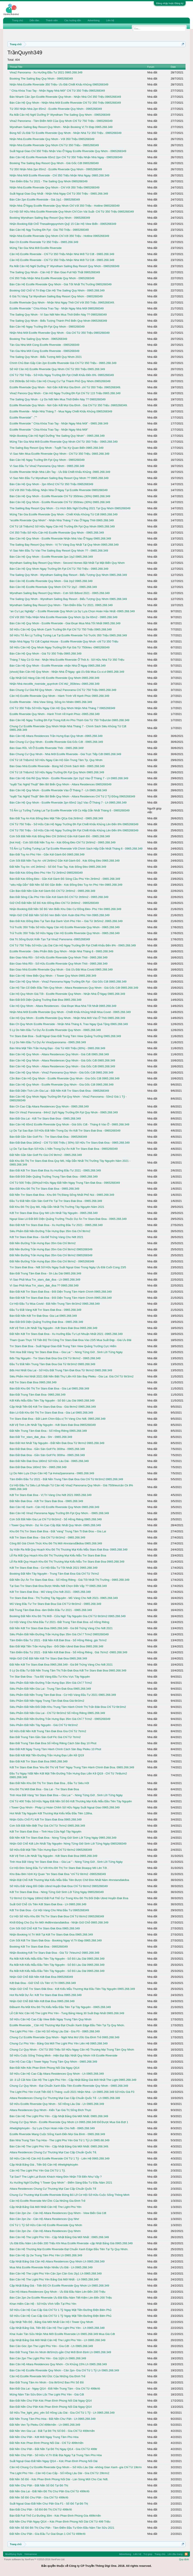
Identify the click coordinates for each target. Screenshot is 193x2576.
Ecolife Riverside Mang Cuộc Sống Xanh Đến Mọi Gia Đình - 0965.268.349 (57, 2134)
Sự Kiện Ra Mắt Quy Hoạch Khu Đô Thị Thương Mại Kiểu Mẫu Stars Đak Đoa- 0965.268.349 (68, 1549)
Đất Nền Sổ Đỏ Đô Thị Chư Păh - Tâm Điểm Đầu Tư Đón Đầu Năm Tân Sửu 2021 (62, 2527)
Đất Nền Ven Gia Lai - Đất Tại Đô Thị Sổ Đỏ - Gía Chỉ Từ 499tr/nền (52, 2430)
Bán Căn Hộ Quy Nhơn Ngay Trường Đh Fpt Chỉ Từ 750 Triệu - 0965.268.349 (59, 568)
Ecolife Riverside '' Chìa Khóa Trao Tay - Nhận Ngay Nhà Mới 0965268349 (57, 308)
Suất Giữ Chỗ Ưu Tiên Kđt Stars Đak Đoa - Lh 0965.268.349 (48, 1904)
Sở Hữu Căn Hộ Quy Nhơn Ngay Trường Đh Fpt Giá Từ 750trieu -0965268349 (59, 647)
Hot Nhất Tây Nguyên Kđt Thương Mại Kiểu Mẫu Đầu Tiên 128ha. (51, 1813)
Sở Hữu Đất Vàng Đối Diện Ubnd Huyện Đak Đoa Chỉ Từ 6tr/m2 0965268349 (59, 1886)
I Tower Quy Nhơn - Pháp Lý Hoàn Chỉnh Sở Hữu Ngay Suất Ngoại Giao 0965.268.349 (65, 1807)
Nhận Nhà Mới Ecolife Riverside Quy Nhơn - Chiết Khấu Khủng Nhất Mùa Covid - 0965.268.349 (70, 1012)
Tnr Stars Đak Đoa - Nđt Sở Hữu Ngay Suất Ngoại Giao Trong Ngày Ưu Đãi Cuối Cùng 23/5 (68, 1267)
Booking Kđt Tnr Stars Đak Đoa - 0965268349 (39, 1946)
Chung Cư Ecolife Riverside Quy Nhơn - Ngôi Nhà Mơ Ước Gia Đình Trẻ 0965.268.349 (64, 2037)
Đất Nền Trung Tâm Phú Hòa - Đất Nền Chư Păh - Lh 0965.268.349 (53, 2418)
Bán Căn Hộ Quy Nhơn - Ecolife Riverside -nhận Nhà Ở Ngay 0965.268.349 (58, 665)
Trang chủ (17, 20)
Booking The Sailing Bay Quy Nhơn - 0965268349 (41, 78)
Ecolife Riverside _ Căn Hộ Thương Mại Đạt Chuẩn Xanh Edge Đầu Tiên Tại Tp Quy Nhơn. (67, 2025)
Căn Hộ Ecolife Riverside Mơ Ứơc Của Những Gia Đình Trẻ (47, 2200)
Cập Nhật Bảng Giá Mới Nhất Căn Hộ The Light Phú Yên (46, 2207)
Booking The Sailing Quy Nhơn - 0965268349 (38, 339)
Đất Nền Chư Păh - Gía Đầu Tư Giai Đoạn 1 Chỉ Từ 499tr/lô (48, 2533)
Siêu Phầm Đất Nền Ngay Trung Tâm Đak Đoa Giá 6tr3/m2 (47, 1700)
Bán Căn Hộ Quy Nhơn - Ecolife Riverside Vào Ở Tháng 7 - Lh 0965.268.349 (58, 790)
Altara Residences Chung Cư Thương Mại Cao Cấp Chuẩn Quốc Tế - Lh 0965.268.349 (65, 2098)
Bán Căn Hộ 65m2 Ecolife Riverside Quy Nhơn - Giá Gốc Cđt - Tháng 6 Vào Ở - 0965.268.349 (69, 1124)
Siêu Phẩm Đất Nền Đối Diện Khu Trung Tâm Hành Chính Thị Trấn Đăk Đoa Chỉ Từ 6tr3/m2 (68, 1706)
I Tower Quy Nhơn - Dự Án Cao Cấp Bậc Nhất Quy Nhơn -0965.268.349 (55, 1525)
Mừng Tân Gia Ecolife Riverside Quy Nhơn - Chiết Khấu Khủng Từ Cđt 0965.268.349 (64, 514)
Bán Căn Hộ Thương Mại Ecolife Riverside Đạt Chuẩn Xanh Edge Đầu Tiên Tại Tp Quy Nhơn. (69, 2249)
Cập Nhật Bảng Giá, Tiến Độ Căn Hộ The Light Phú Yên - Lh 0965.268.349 (57, 2327)
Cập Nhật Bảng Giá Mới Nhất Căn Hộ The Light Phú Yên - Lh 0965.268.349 (57, 2340)
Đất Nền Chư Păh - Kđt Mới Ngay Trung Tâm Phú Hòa (44, 2437)
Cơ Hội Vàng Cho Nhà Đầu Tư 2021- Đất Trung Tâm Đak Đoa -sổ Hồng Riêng (59, 1622)
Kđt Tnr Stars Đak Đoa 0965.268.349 (33, 1382)
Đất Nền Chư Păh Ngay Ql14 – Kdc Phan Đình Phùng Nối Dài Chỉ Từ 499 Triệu (60, 2521)
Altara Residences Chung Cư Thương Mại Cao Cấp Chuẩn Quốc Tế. (53, 2152)
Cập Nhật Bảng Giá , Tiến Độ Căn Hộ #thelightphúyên (44, 2164)
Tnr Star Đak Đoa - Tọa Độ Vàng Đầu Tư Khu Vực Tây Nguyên (50, 1676)
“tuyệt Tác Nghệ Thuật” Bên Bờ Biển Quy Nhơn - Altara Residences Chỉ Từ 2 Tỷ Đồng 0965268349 (72, 796)
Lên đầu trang (175, 2554)
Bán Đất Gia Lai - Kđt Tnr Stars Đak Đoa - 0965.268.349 (45, 1118)
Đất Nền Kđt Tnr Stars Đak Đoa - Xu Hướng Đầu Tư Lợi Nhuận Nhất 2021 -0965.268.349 (66, 1334)
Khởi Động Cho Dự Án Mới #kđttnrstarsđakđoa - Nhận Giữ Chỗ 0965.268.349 (59, 1922)
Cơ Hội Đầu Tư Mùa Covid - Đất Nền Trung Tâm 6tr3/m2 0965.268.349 (55, 1303)
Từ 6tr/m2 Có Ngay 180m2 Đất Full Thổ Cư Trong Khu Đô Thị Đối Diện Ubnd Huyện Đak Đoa (69, 1898)
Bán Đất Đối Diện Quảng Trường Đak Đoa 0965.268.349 (45, 999)
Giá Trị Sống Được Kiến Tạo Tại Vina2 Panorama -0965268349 (50, 939)
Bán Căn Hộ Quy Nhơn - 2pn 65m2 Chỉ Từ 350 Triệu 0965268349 (51, 484)
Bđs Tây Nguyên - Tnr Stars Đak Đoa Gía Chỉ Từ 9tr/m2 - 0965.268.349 (55, 1358)
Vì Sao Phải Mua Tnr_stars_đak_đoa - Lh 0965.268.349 (45, 1279)
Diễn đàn (34, 20)
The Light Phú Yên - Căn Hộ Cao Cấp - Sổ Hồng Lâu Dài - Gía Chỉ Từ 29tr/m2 (59, 2473)
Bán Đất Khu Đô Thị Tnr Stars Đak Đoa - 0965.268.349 (44, 1188)
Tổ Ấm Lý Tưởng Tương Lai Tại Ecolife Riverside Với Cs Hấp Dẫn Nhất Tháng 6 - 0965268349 (70, 810)
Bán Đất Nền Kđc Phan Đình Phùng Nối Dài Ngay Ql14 (44, 2067)
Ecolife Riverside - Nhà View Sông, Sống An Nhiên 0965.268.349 (51, 702)
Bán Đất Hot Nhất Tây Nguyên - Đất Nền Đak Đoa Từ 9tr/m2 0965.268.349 (57, 1443)
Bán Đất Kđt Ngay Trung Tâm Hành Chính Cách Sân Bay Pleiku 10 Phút (55, 1749)
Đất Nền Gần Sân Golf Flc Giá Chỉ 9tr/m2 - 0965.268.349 (46, 1155)
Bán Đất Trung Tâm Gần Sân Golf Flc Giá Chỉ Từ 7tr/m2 (45, 1737)
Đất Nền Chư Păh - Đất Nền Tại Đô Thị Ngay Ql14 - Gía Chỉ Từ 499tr (53, 2449)
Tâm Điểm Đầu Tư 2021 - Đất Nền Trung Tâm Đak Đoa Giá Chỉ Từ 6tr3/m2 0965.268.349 (66, 1479)
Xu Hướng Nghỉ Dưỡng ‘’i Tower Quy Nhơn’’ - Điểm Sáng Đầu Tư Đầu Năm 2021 (61, 2182)
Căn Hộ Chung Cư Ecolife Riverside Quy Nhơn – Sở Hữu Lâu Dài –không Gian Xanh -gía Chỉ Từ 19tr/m (76, 2467)
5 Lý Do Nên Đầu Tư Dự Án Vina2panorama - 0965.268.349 (48, 1042)
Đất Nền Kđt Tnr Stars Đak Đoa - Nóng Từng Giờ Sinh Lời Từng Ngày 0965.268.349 (63, 1837)
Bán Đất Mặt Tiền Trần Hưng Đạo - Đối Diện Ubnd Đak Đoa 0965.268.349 (56, 1646)
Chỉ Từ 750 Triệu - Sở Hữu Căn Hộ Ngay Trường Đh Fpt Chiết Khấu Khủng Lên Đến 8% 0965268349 (74, 824)
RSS (186, 2554)
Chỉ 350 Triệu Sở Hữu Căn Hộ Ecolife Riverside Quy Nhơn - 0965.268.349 (57, 532)
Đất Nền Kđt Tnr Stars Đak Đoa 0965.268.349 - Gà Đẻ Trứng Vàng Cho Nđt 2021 (61, 1628)
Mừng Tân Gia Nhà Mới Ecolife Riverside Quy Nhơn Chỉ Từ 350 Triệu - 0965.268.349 (64, 441)
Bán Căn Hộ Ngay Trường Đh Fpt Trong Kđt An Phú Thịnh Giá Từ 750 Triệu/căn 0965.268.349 (69, 720)
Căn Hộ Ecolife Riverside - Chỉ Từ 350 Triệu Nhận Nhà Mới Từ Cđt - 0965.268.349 (62, 254)
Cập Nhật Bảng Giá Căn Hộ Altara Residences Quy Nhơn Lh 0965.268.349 (57, 2261)
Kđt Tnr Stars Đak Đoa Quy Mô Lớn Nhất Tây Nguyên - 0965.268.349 (54, 1213)
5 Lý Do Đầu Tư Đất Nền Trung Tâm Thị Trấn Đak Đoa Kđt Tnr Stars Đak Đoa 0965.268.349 (68, 1670)
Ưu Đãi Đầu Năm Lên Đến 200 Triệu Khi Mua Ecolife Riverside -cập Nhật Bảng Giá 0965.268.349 (71, 2243)
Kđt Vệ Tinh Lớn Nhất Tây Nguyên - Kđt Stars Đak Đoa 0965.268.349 (53, 1328)
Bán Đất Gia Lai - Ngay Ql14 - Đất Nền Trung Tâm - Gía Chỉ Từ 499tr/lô (55, 2388)
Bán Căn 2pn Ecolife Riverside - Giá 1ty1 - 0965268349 (45, 199)
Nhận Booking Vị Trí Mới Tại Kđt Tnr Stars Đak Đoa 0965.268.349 (51, 1934)
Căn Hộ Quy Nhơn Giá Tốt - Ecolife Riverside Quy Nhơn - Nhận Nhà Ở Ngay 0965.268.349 (67, 993)
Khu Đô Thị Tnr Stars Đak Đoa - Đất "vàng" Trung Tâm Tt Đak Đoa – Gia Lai (58, 1531)
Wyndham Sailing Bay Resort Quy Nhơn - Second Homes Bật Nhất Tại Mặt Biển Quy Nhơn (67, 562)
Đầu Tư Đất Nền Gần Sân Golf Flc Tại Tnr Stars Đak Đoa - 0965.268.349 (56, 1201)
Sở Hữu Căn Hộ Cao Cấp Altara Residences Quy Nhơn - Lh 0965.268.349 (57, 2073)
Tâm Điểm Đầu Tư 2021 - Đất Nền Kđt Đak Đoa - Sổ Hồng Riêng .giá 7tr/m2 (58, 1640)
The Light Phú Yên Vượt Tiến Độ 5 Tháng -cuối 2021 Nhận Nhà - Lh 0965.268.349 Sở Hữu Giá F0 (72, 2091)
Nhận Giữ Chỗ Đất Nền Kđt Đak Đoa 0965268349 (41, 1976)
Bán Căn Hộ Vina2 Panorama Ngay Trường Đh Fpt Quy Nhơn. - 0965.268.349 (59, 1513)
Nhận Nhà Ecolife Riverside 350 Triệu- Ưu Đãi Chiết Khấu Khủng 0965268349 (59, 84)
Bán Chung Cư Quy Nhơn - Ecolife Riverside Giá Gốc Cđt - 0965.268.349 (56, 741)
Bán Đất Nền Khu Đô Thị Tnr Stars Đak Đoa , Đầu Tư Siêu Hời (49, 1783)
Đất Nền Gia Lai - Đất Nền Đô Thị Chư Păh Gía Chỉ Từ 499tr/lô (49, 2491)
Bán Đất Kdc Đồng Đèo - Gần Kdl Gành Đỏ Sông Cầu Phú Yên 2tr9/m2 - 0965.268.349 (65, 878)
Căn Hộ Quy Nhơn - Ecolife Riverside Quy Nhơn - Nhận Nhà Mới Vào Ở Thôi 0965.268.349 (67, 1018)
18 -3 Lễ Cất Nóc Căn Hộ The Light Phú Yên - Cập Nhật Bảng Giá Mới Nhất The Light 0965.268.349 (73, 2079)
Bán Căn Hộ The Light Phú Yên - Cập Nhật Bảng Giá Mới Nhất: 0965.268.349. (59, 2146)
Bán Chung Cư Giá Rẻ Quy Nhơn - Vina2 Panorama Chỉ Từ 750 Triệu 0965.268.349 (63, 690)
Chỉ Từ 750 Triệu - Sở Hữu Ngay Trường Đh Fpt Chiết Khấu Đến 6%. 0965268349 (62, 375)
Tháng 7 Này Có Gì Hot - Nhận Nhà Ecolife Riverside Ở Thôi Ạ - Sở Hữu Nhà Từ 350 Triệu (67, 659)
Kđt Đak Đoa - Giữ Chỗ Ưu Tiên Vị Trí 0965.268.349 (43, 1983)
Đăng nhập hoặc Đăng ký (169, 3)
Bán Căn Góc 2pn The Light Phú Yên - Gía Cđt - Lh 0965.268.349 (51, 2346)
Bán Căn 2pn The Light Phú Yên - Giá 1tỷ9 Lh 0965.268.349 (48, 2358)
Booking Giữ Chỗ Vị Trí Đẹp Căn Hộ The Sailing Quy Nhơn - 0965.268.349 (57, 290)
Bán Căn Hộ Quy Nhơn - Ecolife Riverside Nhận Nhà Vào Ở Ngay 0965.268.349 (60, 538)
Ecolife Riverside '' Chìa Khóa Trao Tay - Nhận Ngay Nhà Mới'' (49, 429)
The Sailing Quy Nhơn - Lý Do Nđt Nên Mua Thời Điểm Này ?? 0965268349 (58, 399)
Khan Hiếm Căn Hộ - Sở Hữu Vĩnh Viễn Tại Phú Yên (43, 2303)
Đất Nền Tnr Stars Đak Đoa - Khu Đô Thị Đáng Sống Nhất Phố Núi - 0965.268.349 (62, 1194)
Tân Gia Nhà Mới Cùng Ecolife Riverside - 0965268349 (44, 344)
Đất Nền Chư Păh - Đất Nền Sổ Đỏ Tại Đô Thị (39, 2485)
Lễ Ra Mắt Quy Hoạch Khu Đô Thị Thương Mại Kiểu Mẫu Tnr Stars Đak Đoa (58, 1555)
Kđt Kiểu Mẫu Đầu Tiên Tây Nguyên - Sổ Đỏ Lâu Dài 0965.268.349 (52, 1400)
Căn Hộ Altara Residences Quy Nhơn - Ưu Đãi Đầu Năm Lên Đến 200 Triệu (57, 2291)
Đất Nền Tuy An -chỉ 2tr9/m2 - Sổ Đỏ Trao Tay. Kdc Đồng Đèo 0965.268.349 (58, 866)
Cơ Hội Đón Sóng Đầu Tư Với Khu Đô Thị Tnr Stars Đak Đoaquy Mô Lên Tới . (59, 1868)
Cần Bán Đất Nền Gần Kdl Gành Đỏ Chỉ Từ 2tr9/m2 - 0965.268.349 (52, 890)
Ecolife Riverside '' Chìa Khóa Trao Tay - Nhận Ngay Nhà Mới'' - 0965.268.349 (59, 423)
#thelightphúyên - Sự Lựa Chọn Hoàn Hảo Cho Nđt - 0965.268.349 (52, 2128)
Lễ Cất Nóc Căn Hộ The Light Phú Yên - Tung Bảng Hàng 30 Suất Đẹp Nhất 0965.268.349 (67, 2013)
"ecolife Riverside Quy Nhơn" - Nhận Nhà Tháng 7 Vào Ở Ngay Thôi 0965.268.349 (62, 520)
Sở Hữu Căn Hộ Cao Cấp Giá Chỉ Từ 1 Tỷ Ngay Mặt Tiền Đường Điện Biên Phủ (60, 2310)
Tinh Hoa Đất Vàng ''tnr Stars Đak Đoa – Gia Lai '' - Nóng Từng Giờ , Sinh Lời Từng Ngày (66, 1352)
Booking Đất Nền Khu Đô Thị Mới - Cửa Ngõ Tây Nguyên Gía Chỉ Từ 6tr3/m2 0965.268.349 (68, 1616)
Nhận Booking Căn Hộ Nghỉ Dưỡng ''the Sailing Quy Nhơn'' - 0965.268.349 (57, 435)
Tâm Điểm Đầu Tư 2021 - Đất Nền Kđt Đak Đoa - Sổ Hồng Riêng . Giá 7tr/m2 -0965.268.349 (68, 1652)
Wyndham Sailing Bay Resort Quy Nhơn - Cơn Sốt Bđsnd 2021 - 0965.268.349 (60, 593)
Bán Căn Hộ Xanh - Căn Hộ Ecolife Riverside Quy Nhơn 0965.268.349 (54, 1507)
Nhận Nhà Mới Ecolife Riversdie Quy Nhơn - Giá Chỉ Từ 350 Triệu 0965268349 (60, 332)
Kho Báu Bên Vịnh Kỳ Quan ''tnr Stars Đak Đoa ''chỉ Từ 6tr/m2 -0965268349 (58, 1874)
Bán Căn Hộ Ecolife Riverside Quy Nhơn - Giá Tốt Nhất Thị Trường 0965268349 (61, 284)
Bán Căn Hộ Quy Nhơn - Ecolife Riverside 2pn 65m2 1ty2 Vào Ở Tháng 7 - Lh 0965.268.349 (68, 802)
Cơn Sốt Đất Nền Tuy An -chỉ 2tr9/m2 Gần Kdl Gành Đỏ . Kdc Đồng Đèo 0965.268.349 (65, 860)
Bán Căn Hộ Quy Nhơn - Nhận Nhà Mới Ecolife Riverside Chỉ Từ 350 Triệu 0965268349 (65, 102)
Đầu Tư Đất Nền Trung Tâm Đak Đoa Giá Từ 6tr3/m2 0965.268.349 (52, 1364)
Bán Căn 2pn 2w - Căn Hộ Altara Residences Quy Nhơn (45, 2231)
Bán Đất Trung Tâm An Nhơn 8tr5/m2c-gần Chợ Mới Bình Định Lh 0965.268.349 (60, 2352)
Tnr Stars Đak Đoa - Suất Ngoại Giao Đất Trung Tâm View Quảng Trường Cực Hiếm (63, 1346)
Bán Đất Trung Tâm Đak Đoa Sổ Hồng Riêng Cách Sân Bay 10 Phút (53, 1743)
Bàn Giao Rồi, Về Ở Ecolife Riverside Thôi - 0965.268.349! (47, 748)
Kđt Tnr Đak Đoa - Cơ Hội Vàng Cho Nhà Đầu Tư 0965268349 (49, 1910)
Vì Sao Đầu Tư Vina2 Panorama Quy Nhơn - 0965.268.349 (47, 466)
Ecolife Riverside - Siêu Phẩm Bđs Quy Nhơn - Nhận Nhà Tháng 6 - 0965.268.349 (61, 951)
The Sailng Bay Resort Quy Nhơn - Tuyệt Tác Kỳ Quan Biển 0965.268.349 (57, 447)
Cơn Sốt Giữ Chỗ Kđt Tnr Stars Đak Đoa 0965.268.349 (45, 1928)
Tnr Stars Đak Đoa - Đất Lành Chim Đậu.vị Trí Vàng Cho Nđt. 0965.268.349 (57, 1418)
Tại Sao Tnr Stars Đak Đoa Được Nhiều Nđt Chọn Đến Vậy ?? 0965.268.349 (58, 1586)
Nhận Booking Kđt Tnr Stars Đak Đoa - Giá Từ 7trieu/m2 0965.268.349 (54, 1952)
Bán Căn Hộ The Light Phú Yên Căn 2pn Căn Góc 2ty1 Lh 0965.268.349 (56, 2273)
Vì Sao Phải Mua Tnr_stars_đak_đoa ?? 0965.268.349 (44, 1285)
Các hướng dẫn (72, 20)
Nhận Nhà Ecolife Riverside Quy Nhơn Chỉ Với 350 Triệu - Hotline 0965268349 (59, 236)
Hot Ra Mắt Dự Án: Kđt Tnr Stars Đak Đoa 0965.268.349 (46, 1995)
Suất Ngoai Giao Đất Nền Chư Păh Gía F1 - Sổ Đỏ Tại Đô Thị (49, 2503)
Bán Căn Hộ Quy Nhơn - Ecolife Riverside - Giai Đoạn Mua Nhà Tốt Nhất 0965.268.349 (65, 623)
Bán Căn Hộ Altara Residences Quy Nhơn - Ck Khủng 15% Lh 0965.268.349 (58, 2364)
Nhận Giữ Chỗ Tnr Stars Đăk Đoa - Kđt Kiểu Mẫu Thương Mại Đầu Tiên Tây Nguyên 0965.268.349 (72, 1989)
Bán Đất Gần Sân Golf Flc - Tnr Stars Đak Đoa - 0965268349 (48, 1136)
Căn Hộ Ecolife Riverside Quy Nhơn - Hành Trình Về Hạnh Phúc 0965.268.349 (59, 695)
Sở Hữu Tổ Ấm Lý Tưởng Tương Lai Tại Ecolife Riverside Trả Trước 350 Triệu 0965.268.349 (68, 635)
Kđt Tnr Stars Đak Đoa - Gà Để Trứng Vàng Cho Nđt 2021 (46, 1237)
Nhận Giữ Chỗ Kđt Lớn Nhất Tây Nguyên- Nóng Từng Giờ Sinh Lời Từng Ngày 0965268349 (68, 1843)
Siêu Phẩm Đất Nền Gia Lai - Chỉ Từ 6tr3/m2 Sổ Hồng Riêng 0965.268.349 (57, 1713)
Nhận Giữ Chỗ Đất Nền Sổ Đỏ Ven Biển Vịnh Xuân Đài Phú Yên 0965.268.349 (59, 915)
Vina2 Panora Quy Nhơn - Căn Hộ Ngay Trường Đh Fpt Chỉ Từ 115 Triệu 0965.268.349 (65, 393)
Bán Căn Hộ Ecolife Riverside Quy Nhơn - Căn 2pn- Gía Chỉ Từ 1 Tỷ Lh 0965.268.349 (64, 2370)
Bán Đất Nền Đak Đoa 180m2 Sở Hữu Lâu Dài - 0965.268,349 (49, 1461)
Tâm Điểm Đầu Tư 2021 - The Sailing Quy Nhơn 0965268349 (49, 181)
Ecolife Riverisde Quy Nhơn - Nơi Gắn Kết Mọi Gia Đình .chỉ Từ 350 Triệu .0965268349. (65, 387)
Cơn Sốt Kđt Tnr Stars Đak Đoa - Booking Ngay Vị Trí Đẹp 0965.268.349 (56, 1940)
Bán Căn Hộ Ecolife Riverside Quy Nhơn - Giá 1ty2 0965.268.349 (51, 581)
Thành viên (52, 20)
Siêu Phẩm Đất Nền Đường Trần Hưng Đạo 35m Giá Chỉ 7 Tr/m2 (51, 1682)
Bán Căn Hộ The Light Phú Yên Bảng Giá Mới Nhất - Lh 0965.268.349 (54, 2279)
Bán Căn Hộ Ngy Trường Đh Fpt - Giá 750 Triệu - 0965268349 (49, 229)
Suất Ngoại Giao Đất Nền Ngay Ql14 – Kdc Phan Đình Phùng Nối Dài (54, 2461)
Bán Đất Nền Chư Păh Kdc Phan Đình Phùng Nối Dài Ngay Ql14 (51, 2400)
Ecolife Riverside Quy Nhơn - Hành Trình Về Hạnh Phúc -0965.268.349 (55, 714)
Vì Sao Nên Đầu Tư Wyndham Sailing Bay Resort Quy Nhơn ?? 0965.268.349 (59, 478)
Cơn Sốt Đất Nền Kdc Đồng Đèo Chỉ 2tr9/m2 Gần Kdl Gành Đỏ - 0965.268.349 (60, 836)
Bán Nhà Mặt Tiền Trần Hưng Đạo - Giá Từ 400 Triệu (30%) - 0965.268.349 (57, 1048)
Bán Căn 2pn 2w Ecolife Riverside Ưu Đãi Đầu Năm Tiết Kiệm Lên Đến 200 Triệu (61, 2297)
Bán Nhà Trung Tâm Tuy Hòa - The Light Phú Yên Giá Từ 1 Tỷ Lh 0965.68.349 (59, 2140)
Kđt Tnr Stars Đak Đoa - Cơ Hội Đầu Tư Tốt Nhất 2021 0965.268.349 (53, 1567)
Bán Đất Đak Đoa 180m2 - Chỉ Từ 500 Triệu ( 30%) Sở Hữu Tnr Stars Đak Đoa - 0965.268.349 (70, 1142)
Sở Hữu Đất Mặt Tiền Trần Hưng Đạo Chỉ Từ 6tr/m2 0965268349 (51, 1849)
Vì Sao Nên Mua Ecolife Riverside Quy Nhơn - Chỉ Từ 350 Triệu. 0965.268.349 (59, 453)
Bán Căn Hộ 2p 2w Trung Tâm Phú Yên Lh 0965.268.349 (46, 2255)
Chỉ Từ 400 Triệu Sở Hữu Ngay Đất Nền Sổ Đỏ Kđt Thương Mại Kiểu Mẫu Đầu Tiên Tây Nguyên (71, 1801)
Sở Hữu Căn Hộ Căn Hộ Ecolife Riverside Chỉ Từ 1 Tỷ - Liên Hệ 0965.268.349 (59, 2158)
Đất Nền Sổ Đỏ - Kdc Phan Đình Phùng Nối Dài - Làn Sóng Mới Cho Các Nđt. (59, 2479)
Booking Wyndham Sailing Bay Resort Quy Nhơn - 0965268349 (50, 217)
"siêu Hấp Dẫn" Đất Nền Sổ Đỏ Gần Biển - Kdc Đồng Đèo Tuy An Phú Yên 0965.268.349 (66, 884)
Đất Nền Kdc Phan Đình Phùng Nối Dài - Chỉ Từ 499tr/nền (46, 2443)
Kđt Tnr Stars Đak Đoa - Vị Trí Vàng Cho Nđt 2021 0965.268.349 (50, 1495)
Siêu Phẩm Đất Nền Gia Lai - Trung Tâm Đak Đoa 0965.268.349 (50, 1688)
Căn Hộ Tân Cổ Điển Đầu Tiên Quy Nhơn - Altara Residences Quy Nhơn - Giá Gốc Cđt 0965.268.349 (74, 987)
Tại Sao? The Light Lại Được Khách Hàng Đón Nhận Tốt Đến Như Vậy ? (56, 2176)
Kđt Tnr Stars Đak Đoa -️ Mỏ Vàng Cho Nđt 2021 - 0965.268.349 (50, 1591)
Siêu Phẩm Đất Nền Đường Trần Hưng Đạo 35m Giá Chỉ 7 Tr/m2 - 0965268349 (60, 1719)
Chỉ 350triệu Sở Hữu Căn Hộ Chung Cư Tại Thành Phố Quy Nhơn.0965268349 (60, 381)
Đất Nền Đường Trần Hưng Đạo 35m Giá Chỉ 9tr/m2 (43, 1243)
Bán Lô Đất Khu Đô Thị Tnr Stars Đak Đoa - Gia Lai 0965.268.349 (51, 1412)
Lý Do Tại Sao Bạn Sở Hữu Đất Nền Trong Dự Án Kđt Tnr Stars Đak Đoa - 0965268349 (65, 1130)
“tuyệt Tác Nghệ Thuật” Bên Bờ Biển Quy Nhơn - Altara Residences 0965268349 (60, 784)
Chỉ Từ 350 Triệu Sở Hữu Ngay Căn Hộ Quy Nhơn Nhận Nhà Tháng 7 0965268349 (62, 708)
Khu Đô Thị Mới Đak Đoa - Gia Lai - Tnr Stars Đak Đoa (44, 1789)
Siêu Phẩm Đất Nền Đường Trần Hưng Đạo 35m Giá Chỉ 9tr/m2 (50, 1231)
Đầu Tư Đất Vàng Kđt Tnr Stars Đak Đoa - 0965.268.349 (45, 1309)
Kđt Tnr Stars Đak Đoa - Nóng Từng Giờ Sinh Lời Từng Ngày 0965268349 (57, 1892)
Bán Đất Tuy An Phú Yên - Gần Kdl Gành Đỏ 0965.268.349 (47, 854)
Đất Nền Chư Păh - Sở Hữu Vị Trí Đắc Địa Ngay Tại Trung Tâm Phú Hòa (56, 2455)
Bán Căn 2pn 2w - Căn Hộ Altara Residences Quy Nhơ (44, 2219)
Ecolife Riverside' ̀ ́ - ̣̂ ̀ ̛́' (23, 417)
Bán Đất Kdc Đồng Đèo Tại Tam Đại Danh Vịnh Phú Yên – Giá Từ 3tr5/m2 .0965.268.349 (66, 921)
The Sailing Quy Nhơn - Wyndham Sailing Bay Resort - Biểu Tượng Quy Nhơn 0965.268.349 (68, 575)
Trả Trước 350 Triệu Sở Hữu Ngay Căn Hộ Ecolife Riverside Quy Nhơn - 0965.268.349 (65, 927)
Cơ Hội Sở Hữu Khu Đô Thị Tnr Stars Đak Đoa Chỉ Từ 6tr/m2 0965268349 (57, 1916)
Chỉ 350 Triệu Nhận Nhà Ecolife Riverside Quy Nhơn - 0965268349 (52, 278)
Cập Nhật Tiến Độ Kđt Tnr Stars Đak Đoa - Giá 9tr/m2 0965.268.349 (53, 1406)
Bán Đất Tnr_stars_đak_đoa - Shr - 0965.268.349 (41, 1437)
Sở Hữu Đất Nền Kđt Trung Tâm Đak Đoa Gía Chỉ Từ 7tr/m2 (48, 1731)
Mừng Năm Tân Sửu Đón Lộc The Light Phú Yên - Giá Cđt (47, 2394)
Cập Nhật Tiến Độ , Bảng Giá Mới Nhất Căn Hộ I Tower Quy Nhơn (51, 2322)
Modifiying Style (13, 2554)
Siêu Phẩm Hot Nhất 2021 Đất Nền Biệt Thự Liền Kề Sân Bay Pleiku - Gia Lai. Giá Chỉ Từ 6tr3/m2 (72, 1376)
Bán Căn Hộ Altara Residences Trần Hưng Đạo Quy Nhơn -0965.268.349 (56, 736)
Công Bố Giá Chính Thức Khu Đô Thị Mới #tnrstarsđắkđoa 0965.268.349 (56, 1543)
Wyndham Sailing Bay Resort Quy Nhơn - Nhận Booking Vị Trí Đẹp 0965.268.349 (61, 127)
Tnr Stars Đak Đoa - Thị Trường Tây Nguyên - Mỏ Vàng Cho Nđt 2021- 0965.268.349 (64, 1598)
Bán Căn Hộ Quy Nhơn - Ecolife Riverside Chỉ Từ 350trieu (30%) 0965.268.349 (60, 496)
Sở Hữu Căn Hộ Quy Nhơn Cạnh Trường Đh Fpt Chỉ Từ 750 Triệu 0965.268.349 (61, 629)
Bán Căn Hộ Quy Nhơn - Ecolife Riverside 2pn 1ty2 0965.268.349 (51, 556)
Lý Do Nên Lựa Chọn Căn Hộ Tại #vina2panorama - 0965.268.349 (52, 1473)
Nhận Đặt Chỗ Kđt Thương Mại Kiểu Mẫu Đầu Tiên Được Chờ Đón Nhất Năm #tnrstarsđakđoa (69, 1880)
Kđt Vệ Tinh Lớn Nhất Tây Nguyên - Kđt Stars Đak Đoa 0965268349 (53, 1424)
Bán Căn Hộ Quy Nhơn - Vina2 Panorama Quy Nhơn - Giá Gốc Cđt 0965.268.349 (61, 1072)
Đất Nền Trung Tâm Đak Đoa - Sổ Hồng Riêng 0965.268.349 (48, 1430)
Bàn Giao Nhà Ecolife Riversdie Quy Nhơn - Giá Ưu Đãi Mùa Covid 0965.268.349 (61, 969)
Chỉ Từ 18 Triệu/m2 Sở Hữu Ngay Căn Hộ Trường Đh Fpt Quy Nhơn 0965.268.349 (62, 526)
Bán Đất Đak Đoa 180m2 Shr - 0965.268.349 (38, 1467)
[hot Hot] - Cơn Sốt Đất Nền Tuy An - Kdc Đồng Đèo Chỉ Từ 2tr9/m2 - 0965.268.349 (63, 842)
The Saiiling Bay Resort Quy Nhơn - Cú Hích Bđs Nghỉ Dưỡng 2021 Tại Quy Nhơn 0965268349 (70, 508)
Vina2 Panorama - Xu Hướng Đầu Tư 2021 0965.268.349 (46, 72)
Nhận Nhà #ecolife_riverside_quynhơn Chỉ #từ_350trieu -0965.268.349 (54, 683)
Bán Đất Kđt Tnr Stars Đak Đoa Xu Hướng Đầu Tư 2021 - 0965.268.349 (55, 1170)
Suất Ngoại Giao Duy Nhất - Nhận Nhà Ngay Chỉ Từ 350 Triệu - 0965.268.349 (59, 193)
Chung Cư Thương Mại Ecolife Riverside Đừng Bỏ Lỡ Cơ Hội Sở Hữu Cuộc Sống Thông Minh (70, 2194)
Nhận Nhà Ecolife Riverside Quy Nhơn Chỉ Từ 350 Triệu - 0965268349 (54, 145)
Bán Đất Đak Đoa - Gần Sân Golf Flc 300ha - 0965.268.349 (47, 1449)
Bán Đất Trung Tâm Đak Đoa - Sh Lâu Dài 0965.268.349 (45, 1273)
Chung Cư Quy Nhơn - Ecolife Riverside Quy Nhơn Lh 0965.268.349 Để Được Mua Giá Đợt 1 (69, 2122)
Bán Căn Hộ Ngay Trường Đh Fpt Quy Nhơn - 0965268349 (47, 326)
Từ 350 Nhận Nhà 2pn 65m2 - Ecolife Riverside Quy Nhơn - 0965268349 (56, 108)
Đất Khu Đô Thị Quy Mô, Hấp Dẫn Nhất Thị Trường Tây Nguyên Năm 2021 (57, 1206)
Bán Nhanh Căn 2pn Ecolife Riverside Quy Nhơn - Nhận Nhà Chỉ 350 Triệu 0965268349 (65, 96)
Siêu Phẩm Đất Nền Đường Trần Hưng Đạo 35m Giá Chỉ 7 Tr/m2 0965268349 (59, 1634)
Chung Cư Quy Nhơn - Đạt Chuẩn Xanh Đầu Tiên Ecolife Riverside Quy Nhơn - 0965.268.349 (69, 2085)
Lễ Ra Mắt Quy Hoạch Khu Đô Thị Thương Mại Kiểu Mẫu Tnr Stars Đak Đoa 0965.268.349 (67, 1561)
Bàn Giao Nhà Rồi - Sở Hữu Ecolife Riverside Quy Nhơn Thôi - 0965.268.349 (58, 957)
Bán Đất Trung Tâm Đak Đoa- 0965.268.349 (38, 1394)
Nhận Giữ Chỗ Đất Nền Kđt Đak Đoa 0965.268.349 (42, 2001)
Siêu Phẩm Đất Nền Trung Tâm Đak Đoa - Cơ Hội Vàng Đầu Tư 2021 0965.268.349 (63, 1694)
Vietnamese (30, 2554)
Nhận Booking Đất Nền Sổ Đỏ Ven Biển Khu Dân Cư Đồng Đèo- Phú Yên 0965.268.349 (65, 909)
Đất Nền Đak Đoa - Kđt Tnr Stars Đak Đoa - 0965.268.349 (46, 1501)
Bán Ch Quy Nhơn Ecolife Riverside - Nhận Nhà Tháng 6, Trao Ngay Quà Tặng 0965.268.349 (69, 1024)
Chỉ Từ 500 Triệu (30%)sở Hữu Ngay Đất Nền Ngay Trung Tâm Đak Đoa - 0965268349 (65, 1182)
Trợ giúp (147, 2554)
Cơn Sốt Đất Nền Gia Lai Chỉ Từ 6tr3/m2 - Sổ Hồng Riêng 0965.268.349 (56, 1519)
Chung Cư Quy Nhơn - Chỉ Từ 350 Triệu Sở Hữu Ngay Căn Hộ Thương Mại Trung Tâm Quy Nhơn (72, 2049)
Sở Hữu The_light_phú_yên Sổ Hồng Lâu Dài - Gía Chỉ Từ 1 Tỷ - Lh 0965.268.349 (62, 2412)
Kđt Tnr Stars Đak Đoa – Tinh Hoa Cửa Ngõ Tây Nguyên (45, 1831)
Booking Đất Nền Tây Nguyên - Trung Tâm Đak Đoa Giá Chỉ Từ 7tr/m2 (54, 1573)
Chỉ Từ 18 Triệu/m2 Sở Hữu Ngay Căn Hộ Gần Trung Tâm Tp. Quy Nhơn (56, 760)
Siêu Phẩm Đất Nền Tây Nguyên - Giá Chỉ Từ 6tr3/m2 (44, 1725)
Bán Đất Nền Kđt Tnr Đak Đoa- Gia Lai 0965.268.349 (43, 1315)
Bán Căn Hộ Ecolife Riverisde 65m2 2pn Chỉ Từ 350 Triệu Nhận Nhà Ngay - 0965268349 (66, 157)
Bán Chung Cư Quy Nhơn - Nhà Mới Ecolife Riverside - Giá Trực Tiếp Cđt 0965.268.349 (65, 754)
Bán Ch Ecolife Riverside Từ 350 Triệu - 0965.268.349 (44, 242)
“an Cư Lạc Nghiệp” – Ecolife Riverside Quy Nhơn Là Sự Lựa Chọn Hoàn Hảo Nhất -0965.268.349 (72, 611)
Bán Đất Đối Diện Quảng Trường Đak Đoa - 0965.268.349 (46, 1321)
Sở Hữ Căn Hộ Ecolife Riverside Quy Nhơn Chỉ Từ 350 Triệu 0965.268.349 (57, 369)
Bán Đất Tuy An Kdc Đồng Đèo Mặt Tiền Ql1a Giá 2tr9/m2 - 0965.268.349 (56, 818)
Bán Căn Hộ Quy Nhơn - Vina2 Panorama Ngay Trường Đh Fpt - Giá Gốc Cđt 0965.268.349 (68, 981)
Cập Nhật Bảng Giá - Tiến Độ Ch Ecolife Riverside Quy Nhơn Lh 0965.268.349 (59, 2285)
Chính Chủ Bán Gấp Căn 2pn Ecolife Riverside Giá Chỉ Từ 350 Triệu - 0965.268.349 (63, 363)
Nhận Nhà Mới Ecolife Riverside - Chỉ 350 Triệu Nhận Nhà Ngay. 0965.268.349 (59, 175)
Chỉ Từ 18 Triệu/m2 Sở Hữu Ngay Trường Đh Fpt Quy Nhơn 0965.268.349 (57, 772)
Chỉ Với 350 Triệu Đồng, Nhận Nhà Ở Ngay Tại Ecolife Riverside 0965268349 (58, 490)
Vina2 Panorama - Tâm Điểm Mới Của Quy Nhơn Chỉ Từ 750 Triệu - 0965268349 (61, 120)
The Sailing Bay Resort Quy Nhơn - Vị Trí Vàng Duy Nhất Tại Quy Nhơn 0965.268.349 (64, 544)
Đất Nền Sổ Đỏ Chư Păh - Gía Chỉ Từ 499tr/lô (39, 2497)
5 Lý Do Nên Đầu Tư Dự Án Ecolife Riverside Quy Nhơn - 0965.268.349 (55, 1030)
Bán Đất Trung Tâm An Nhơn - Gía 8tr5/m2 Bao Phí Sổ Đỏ (47, 2382)
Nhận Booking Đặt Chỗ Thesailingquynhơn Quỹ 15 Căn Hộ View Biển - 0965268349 (63, 223)
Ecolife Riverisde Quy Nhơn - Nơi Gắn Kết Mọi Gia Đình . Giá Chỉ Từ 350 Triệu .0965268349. (69, 405)
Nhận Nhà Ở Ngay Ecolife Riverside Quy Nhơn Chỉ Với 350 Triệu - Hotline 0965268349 (65, 205)
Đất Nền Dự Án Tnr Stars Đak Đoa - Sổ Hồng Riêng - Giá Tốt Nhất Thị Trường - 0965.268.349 (69, 1579)
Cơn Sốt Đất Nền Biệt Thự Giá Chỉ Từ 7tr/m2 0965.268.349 (47, 1825)
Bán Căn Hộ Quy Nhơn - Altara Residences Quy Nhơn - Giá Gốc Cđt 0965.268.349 (62, 1060)
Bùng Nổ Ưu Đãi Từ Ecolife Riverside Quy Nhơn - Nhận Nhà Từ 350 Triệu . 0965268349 (66, 133)
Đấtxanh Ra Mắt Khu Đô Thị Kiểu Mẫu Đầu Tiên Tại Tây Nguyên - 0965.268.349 (60, 2007)
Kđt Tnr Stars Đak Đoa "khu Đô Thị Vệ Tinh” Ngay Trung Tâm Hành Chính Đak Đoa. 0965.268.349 (72, 1767)
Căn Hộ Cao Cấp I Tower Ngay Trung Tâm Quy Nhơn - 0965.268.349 (53, 2061)
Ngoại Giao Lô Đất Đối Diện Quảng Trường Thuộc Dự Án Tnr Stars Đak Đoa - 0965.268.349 (68, 1219)
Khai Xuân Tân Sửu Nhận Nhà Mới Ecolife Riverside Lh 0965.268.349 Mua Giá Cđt (62, 2334)
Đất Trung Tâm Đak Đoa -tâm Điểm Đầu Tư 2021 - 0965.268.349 (51, 1610)
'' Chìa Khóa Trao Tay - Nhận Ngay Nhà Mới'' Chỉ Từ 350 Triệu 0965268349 (57, 90)
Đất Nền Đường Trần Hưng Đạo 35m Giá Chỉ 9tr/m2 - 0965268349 (52, 1261)
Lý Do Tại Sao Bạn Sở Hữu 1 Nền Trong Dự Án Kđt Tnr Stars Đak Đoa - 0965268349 (64, 1148)
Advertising (93, 20)
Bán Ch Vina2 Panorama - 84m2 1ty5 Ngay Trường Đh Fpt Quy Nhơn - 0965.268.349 (64, 1112)
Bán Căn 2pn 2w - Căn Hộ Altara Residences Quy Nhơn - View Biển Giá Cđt (58, 2213)
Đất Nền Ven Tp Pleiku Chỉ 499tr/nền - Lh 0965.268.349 (45, 2424)
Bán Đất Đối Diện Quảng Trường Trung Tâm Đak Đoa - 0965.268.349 (54, 1176)
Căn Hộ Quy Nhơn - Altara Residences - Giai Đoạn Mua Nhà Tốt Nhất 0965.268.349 (63, 1006)
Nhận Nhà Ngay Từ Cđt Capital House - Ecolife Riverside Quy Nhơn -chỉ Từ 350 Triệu (64, 641)
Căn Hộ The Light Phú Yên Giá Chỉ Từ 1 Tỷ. (38, 2170)
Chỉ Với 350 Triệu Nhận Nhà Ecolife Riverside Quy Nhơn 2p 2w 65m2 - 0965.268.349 (63, 617)
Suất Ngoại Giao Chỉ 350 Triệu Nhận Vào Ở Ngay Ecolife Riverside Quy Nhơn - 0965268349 (68, 151)
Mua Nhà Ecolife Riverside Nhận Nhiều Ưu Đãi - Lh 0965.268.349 (51, 2267)
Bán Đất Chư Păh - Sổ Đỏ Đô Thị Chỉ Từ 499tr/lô (41, 2509)
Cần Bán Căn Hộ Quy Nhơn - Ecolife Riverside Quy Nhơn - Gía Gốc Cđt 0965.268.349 (65, 1078)
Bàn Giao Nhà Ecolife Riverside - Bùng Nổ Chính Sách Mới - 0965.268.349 (57, 766)
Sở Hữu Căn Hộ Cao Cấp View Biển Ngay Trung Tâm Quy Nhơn (50, 2019)
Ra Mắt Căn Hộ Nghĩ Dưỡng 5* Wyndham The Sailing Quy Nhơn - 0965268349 (60, 114)
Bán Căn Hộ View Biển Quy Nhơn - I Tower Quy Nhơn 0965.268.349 (53, 975)
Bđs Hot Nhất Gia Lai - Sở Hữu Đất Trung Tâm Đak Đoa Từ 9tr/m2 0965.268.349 (61, 1370)
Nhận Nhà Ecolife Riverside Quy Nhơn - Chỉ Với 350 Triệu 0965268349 (55, 187)
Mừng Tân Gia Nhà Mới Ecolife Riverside (36, 248)
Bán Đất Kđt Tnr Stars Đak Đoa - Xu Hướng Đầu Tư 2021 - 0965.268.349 (56, 1225)
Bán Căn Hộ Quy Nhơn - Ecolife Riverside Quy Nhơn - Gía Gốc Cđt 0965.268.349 (62, 1084)
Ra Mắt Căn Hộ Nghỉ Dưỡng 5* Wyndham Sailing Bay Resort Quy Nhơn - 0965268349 (64, 266)
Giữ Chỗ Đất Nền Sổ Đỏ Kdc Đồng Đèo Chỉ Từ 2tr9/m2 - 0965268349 (54, 903)
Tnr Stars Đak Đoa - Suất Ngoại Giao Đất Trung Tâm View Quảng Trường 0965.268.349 (65, 1036)
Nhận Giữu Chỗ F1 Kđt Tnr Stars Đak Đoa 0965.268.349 (46, 1819)
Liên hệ (110, 20)
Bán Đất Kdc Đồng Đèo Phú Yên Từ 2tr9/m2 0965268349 (46, 872)
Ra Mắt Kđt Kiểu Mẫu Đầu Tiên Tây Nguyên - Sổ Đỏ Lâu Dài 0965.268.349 (57, 1958)
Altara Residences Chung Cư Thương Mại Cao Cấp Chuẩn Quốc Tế (53, 2188)
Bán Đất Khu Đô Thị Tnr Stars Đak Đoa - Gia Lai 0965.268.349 (49, 1388)
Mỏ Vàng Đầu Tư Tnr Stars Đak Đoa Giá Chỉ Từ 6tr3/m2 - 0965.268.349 (55, 1604)
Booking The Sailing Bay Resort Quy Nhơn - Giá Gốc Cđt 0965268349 (54, 163)
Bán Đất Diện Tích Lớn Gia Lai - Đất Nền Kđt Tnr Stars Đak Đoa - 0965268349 (59, 1090)
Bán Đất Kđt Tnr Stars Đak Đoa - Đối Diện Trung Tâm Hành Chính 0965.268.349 (61, 1291)
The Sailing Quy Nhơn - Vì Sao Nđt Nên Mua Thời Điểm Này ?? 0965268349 (58, 314)
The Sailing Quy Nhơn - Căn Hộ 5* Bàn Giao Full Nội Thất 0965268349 (55, 272)
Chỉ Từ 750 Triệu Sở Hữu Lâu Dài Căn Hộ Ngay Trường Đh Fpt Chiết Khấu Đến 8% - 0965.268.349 (73, 945)
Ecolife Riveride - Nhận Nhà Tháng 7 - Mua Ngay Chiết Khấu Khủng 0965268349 (61, 411)
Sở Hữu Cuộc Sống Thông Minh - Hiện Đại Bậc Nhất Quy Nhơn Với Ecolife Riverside (63, 2055)
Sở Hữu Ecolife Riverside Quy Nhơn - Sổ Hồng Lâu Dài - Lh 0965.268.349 (57, 2104)
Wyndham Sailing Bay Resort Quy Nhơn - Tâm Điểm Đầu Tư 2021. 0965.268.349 (61, 605)
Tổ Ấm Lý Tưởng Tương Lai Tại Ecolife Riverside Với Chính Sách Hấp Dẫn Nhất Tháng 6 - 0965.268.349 (76, 848)
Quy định (184, 2559)
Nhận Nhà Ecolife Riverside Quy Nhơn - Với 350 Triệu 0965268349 (52, 139)
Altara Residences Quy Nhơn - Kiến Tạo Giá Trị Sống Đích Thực (50, 2110)
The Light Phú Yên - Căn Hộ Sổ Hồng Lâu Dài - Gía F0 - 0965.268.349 (55, 2031)
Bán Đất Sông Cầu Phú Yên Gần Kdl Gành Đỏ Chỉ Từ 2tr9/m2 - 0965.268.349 (59, 897)
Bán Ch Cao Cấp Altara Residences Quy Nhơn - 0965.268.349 (49, 1106)
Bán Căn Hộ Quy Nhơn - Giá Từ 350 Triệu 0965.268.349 (45, 653)
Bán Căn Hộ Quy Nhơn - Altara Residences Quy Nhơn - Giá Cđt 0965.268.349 (59, 1054)
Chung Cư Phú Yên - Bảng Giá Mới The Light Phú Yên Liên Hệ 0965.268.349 (59, 2043)
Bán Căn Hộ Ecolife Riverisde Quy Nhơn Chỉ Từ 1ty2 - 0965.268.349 (53, 587)
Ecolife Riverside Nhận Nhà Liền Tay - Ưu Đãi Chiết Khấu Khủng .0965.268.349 (60, 472)
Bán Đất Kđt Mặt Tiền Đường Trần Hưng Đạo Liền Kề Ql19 (47, 1755)
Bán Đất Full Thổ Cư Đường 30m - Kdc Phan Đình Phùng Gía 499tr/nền (55, 2515)
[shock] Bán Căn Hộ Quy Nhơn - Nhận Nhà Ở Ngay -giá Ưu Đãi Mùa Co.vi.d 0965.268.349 (67, 671)
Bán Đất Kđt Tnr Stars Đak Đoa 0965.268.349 (39, 1761)
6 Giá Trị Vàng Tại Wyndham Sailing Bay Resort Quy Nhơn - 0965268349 (56, 296)
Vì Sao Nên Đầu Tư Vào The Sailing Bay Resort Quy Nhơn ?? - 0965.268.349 (59, 550)
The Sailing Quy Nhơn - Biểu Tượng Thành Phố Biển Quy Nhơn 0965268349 (58, 320)
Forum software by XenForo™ (34, 2559)
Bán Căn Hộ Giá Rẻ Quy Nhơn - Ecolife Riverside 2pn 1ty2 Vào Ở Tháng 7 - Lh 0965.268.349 (69, 778)
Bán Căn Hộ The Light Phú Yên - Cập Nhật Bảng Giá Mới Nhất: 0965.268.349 (59, 2116)
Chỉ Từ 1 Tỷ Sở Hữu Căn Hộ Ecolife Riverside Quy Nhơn (46, 2225)
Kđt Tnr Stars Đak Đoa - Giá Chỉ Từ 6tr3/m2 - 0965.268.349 (47, 1537)
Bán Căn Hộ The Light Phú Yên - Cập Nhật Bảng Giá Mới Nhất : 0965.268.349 (59, 2237)
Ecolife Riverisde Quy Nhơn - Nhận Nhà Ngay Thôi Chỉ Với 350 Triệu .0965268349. (62, 302)
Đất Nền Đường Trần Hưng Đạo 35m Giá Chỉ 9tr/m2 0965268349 (51, 1249)
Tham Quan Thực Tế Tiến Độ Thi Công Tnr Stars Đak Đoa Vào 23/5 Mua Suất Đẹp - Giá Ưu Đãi (70, 1340)
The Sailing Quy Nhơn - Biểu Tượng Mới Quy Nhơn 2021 (46, 356)
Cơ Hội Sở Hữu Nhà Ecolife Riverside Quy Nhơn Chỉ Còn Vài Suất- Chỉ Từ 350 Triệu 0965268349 (72, 211)
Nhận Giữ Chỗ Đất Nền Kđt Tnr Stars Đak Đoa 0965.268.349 (48, 1658)
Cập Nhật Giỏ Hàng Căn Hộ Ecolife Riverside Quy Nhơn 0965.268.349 (54, 677)
